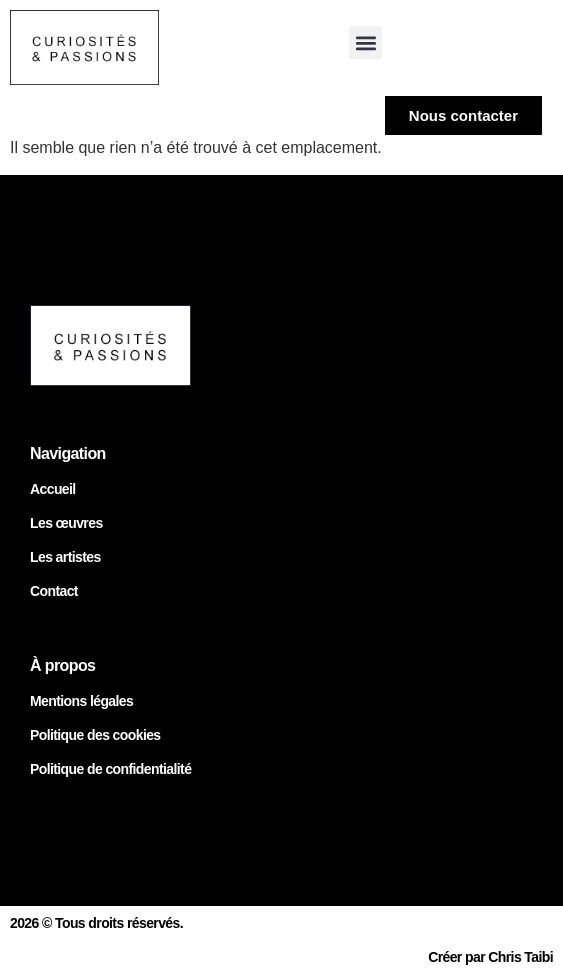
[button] (365, 42)
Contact (54, 591)
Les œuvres (66, 523)
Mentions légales (81, 701)
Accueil (53, 489)
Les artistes (65, 557)
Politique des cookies (95, 735)
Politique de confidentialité (110, 769)
